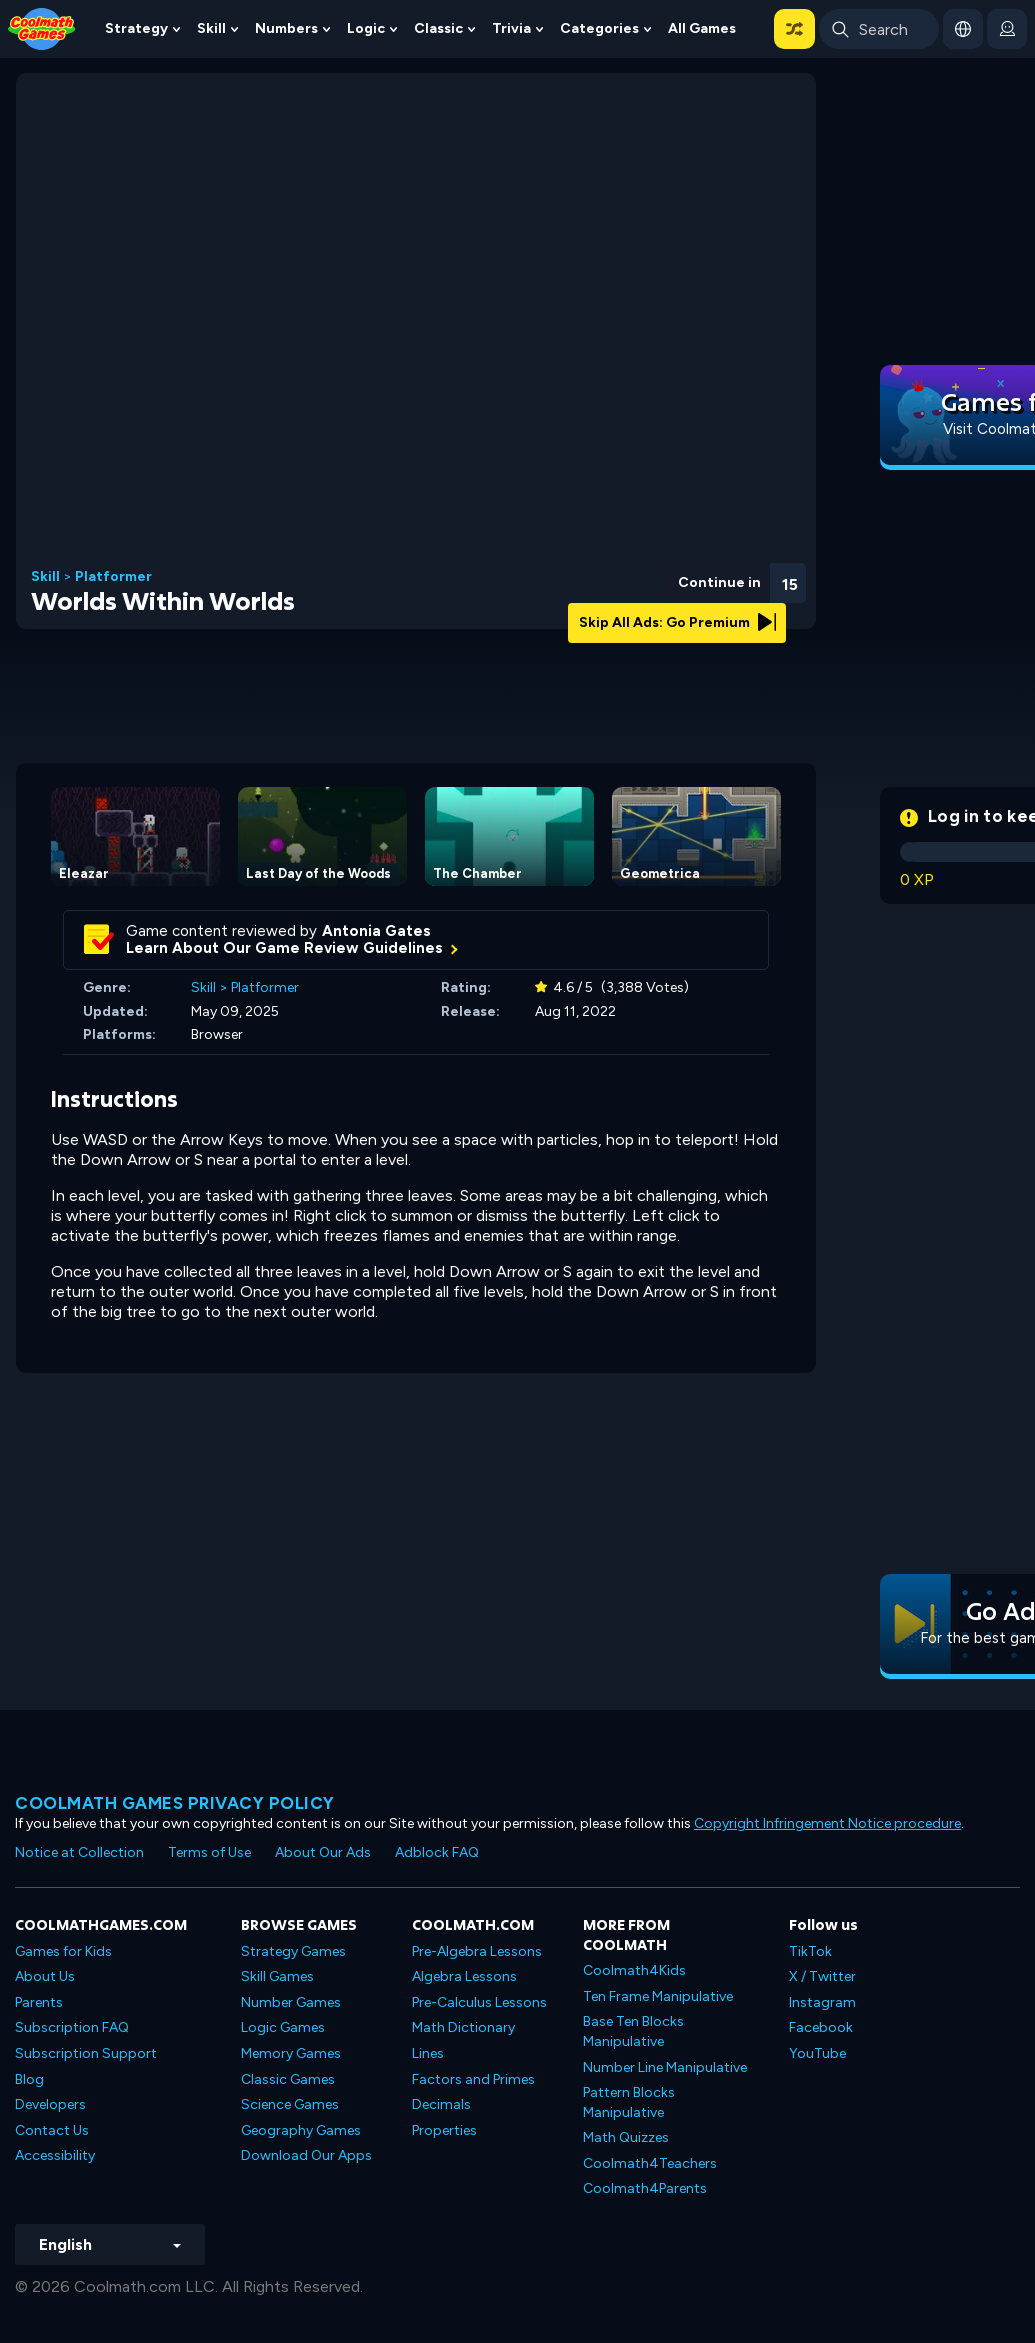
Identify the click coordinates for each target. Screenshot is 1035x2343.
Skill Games (277, 1976)
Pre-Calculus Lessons (479, 2002)
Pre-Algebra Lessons (477, 1951)
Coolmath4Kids (634, 1970)
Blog (29, 2079)
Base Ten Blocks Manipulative (633, 2031)
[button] (794, 29)
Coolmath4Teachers (650, 2163)
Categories (599, 28)
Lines (428, 2053)
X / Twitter (822, 1976)
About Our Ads (323, 1852)
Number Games (291, 2002)
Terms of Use (209, 1852)
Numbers (286, 28)
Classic (438, 28)
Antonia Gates (376, 931)
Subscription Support (86, 2053)
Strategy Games (293, 1951)
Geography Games (301, 2130)
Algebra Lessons (464, 1976)
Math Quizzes (626, 2137)
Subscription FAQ (72, 2027)
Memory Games (291, 2053)
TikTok (810, 1951)
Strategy (136, 28)
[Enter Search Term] (879, 29)
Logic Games (283, 2027)
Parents (39, 2002)
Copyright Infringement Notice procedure (827, 1823)
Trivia (511, 28)
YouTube (817, 2053)
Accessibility (55, 2155)
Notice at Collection (79, 1852)
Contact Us (52, 2130)
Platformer (113, 577)
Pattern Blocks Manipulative (629, 2102)
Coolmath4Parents (645, 2188)
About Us (45, 1976)
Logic (366, 28)
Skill (211, 28)
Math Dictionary (463, 2027)
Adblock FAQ (437, 1852)
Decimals (441, 2104)
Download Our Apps (306, 2155)
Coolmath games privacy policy (175, 1803)
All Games (702, 28)
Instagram (822, 2002)
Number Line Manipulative (665, 2067)
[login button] (1007, 29)
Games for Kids (63, 1951)
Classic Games (288, 2079)
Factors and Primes (473, 2079)
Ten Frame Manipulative (658, 1996)
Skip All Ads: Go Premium (677, 622)
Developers (50, 2104)
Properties (444, 2130)
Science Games (290, 2104)
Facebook (821, 2027)
